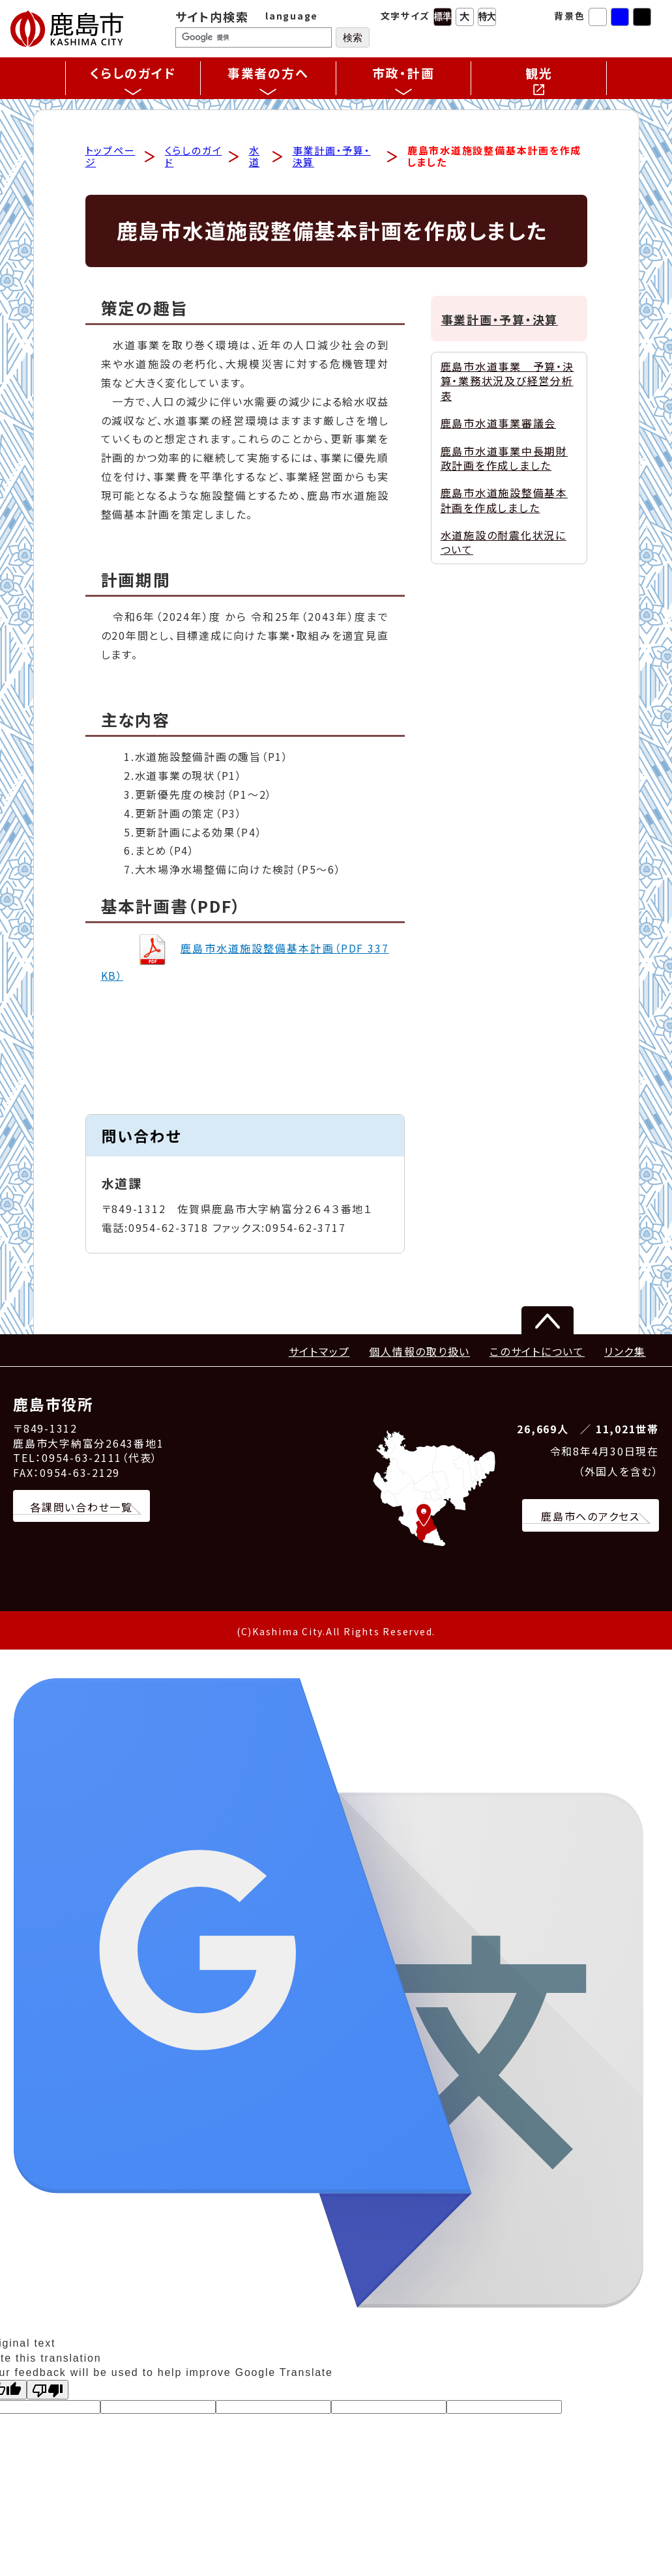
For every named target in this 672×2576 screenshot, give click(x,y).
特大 (487, 17)
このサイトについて (537, 1352)
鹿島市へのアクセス (590, 1518)
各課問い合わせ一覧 (81, 1508)
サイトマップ (319, 1352)
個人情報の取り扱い (419, 1352)
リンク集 (625, 1352)
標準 (442, 17)
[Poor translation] (47, 2391)
